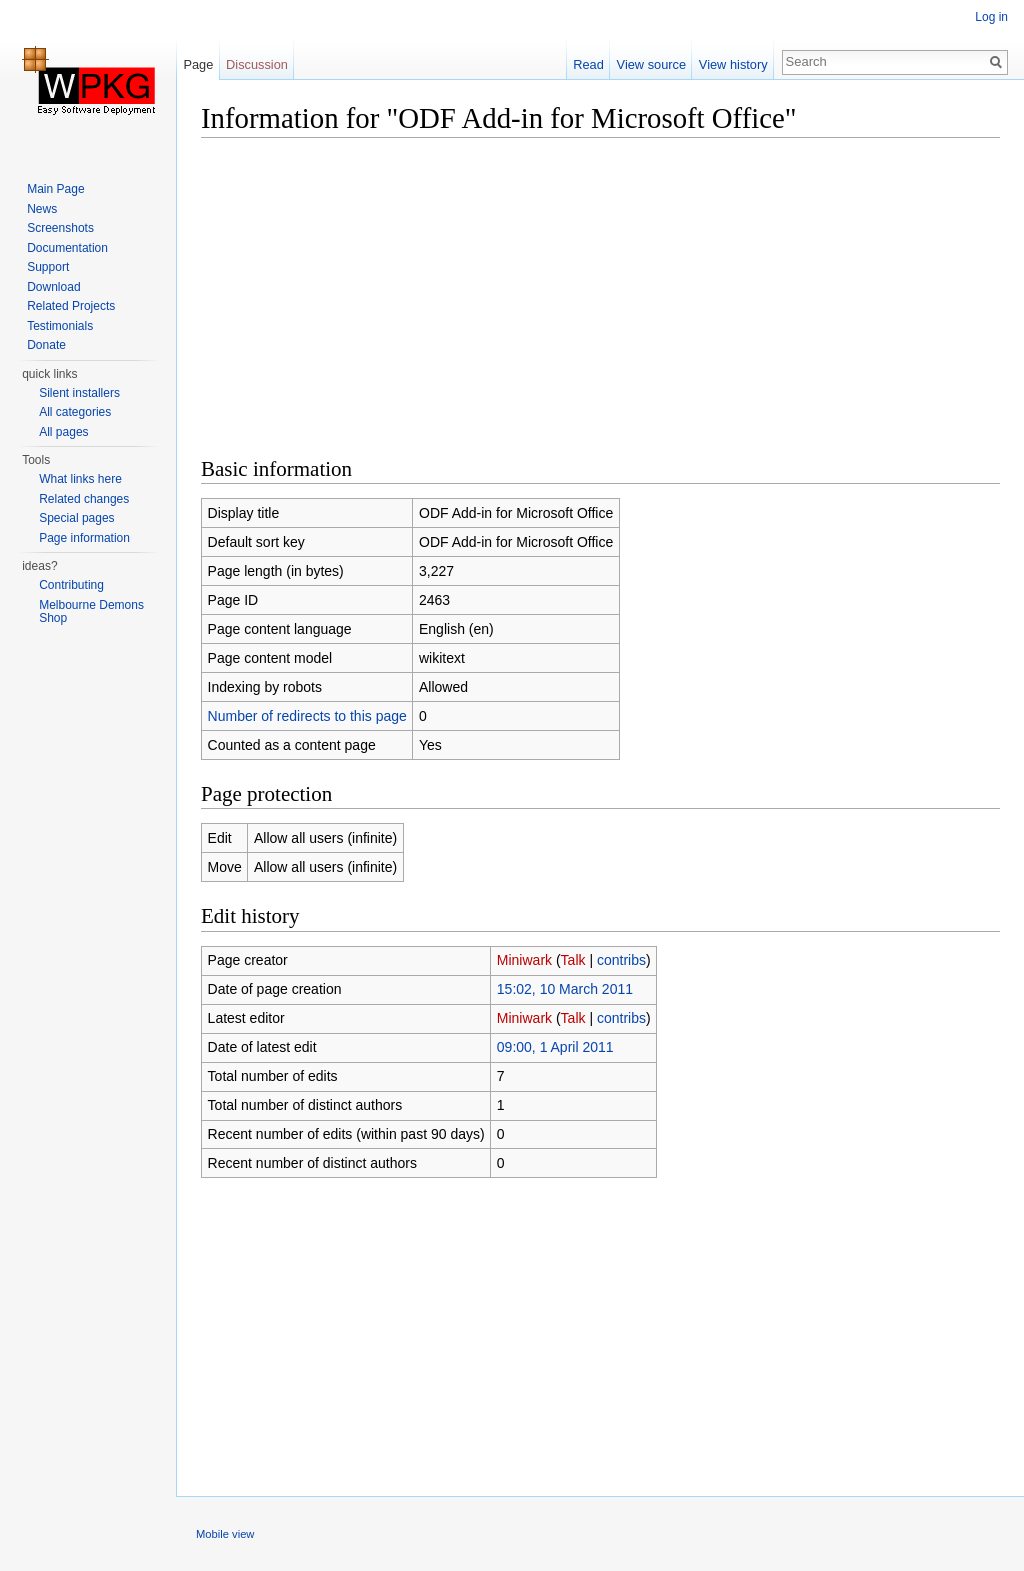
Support (48, 267)
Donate (46, 345)
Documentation (67, 248)
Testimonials (60, 326)
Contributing (71, 585)
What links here (80, 479)
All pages (63, 432)
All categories (75, 412)
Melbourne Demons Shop (91, 612)
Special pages (76, 518)
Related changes (84, 499)
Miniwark (524, 960)
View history (733, 64)
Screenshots (60, 228)
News (42, 209)
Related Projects (71, 306)
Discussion (257, 64)
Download (53, 287)
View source (651, 64)
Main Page (55, 189)
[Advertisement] (600, 295)
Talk (573, 960)
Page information (84, 538)
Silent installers (79, 393)
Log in (991, 17)
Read (588, 64)
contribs (621, 960)
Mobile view (225, 1534)
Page (198, 64)
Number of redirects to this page (307, 716)
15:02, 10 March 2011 (565, 989)
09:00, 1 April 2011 (555, 1047)
